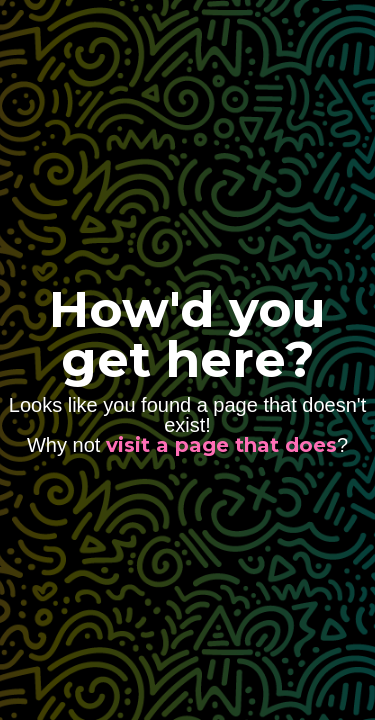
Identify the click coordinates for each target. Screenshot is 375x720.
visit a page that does (221, 445)
